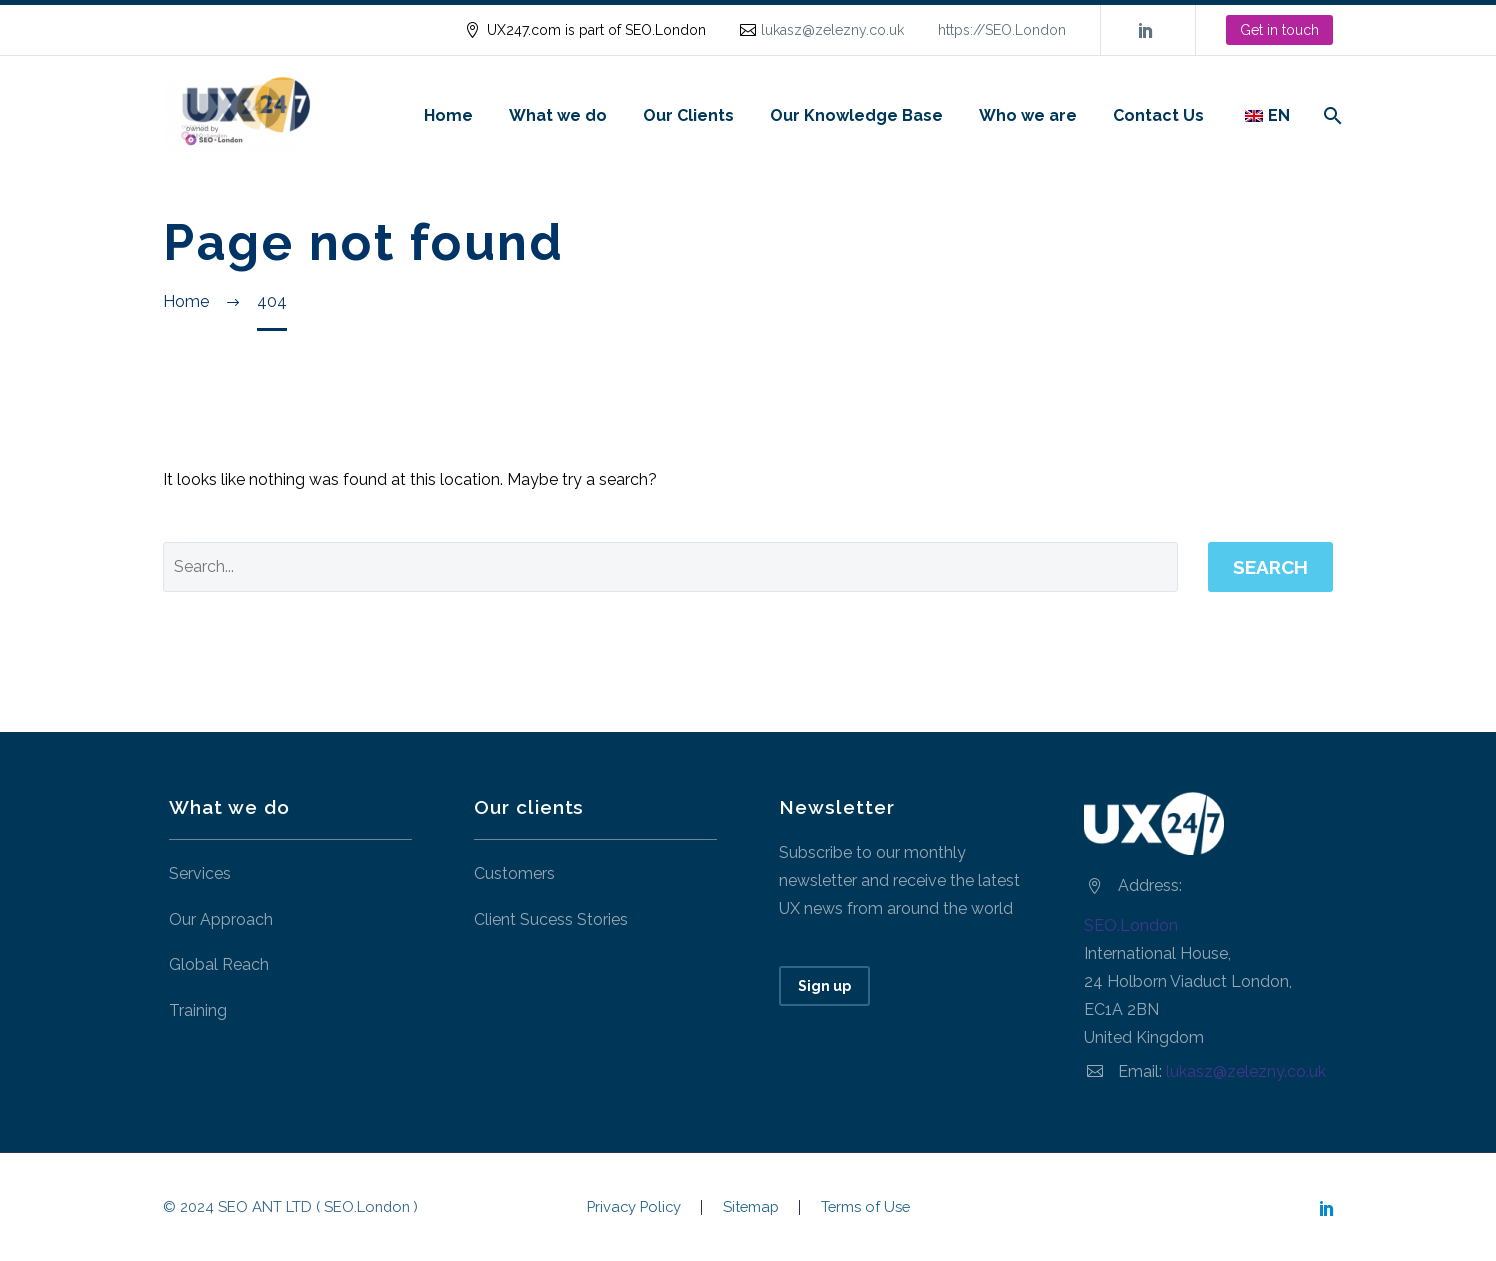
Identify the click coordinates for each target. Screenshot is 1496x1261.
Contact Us (1158, 115)
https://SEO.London (1002, 30)
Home (448, 115)
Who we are (1028, 115)
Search (1270, 567)
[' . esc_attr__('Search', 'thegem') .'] (670, 567)
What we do (558, 115)
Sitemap (751, 1207)
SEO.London (1131, 925)
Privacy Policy (634, 1207)
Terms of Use (865, 1207)
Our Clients (688, 115)
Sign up (824, 986)
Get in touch (1279, 30)
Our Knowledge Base (856, 115)
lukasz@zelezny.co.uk (832, 30)
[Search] (1330, 115)
